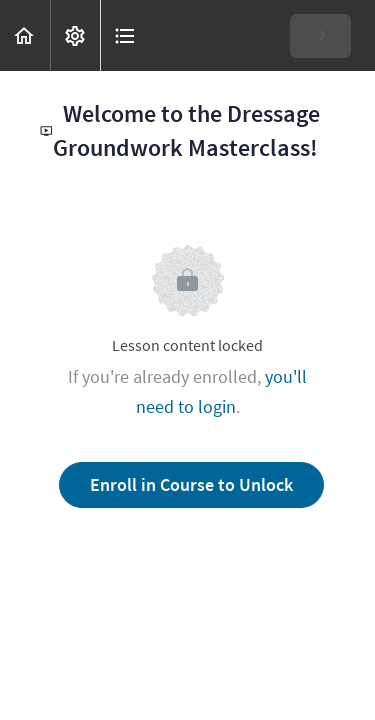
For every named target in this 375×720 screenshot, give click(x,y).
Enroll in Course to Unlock (191, 484)
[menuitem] (75, 35)
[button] (25, 35)
